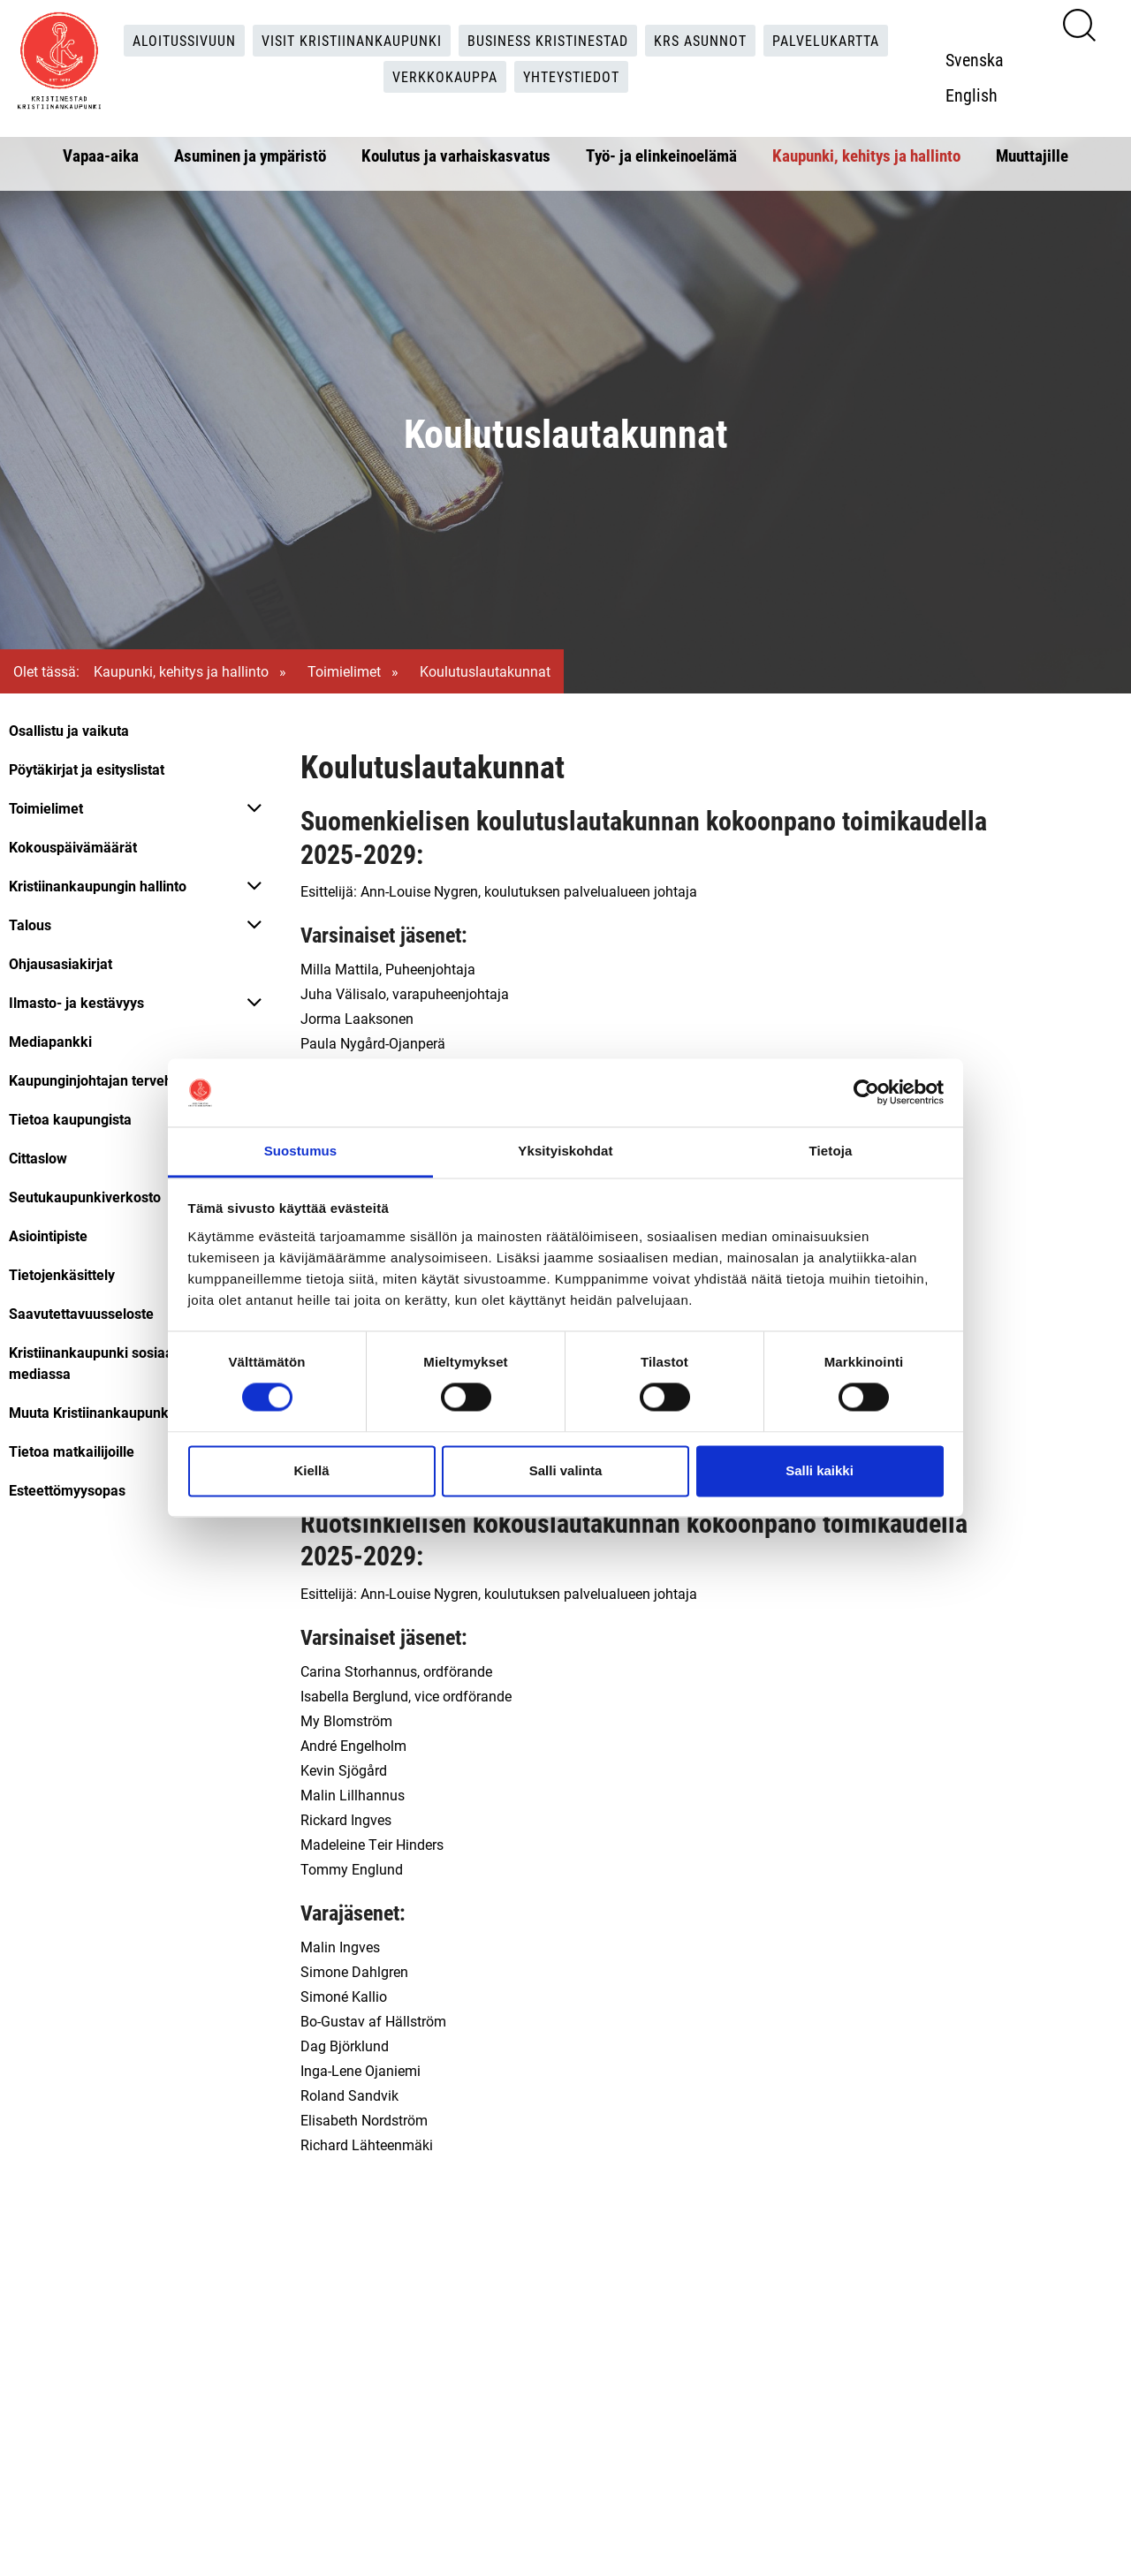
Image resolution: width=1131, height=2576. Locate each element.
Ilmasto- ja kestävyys (76, 1002)
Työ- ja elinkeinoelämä (661, 155)
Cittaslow (38, 1157)
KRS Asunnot (700, 40)
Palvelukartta (825, 40)
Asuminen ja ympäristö (250, 155)
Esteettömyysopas (67, 1490)
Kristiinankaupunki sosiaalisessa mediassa (113, 1363)
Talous (30, 924)
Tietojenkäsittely (62, 1274)
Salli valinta (566, 1470)
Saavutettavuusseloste (81, 1313)
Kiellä (311, 1470)
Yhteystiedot (571, 76)
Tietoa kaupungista (70, 1119)
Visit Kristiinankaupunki (352, 40)
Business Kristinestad (547, 40)
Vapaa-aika (101, 155)
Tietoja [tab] (831, 1150)
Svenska (974, 59)
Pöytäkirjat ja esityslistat (86, 769)
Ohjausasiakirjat (60, 963)
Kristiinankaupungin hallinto (97, 885)
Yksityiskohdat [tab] (565, 1150)
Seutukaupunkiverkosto (85, 1196)
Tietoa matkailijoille (71, 1451)
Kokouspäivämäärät (73, 846)
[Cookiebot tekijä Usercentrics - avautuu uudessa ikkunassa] (866, 1093)
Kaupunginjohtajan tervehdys (101, 1080)
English (971, 94)
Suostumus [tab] (301, 1150)
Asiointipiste (48, 1235)
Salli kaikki (820, 1470)
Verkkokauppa (444, 76)
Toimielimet (344, 671)
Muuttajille (1032, 155)
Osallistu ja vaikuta (69, 730)
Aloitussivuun (184, 40)
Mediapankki (50, 1041)
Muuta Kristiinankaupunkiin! (98, 1412)
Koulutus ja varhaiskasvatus (455, 155)
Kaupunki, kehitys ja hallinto (866, 155)
